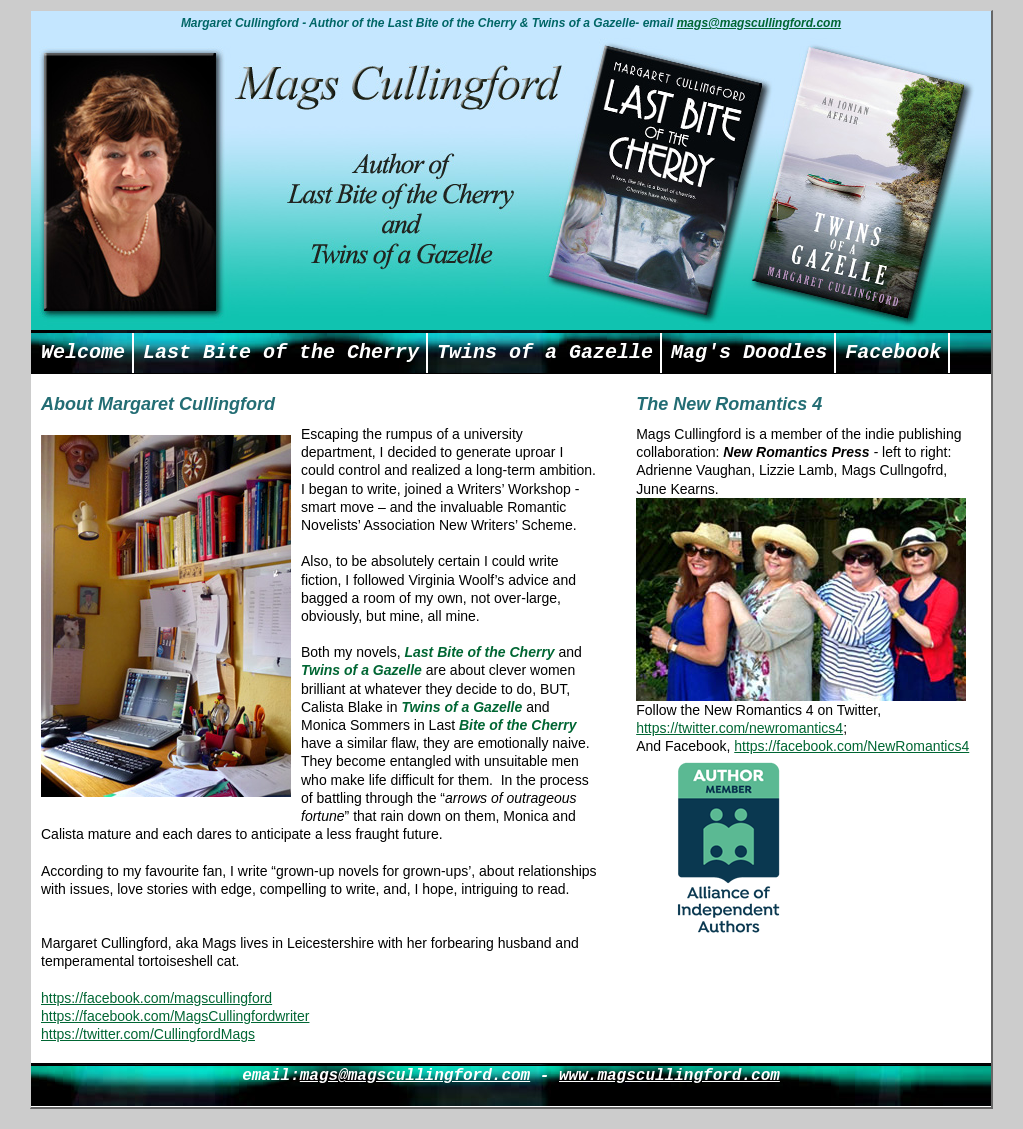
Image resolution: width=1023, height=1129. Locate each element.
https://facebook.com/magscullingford (156, 998)
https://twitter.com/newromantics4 (739, 728)
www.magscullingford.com (669, 1076)
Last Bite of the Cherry (281, 352)
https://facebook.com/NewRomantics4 (851, 746)
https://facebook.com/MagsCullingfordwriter (175, 1016)
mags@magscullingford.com (759, 23)
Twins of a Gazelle (545, 352)
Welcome (83, 352)
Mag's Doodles (749, 352)
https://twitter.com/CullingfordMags (148, 1034)
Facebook (893, 352)
